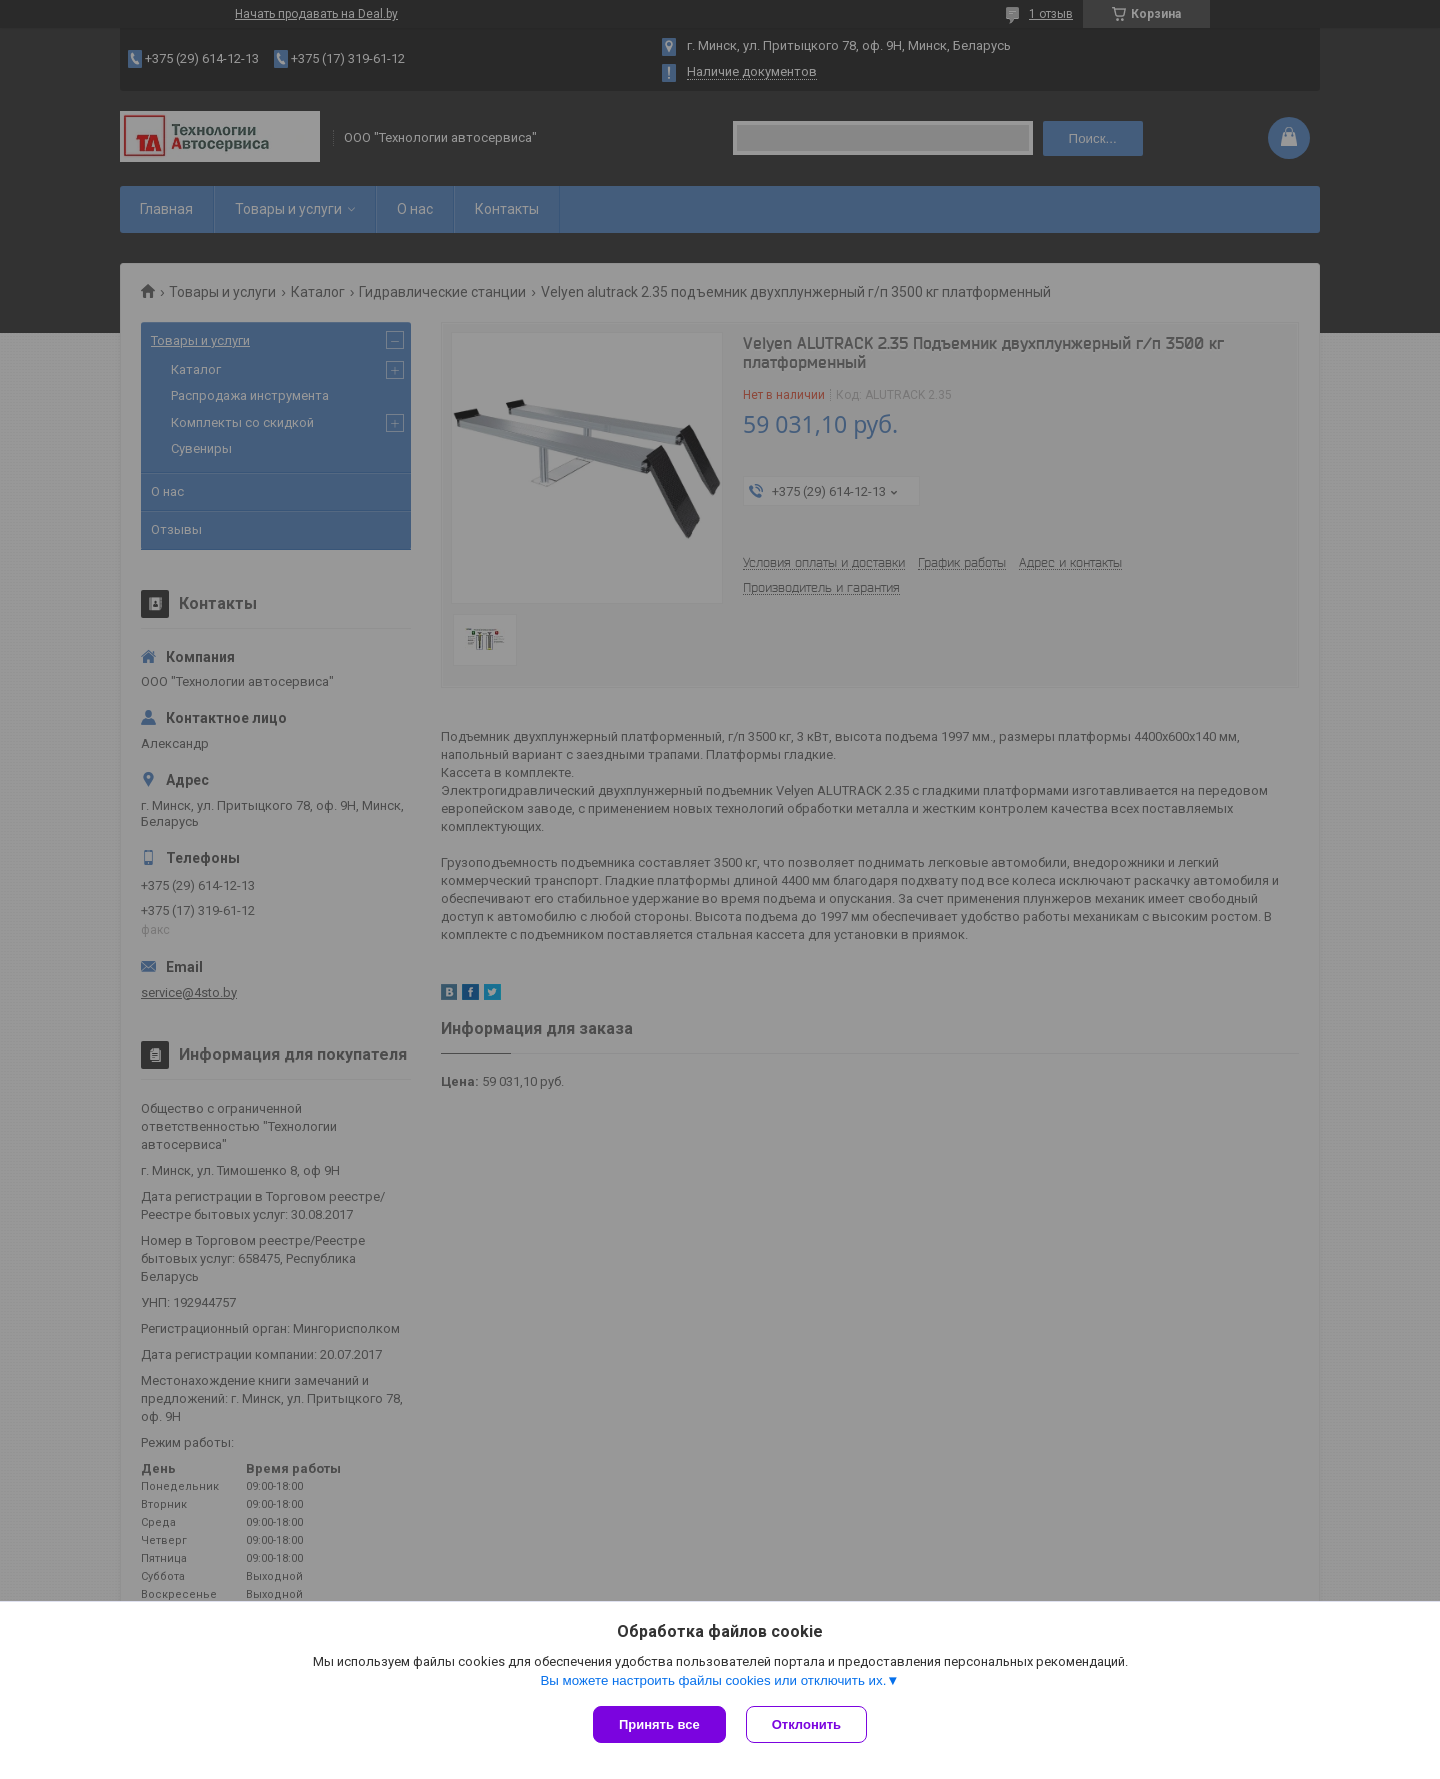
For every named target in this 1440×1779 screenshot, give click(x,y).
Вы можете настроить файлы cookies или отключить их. (713, 1680)
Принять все (659, 1724)
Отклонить (806, 1724)
